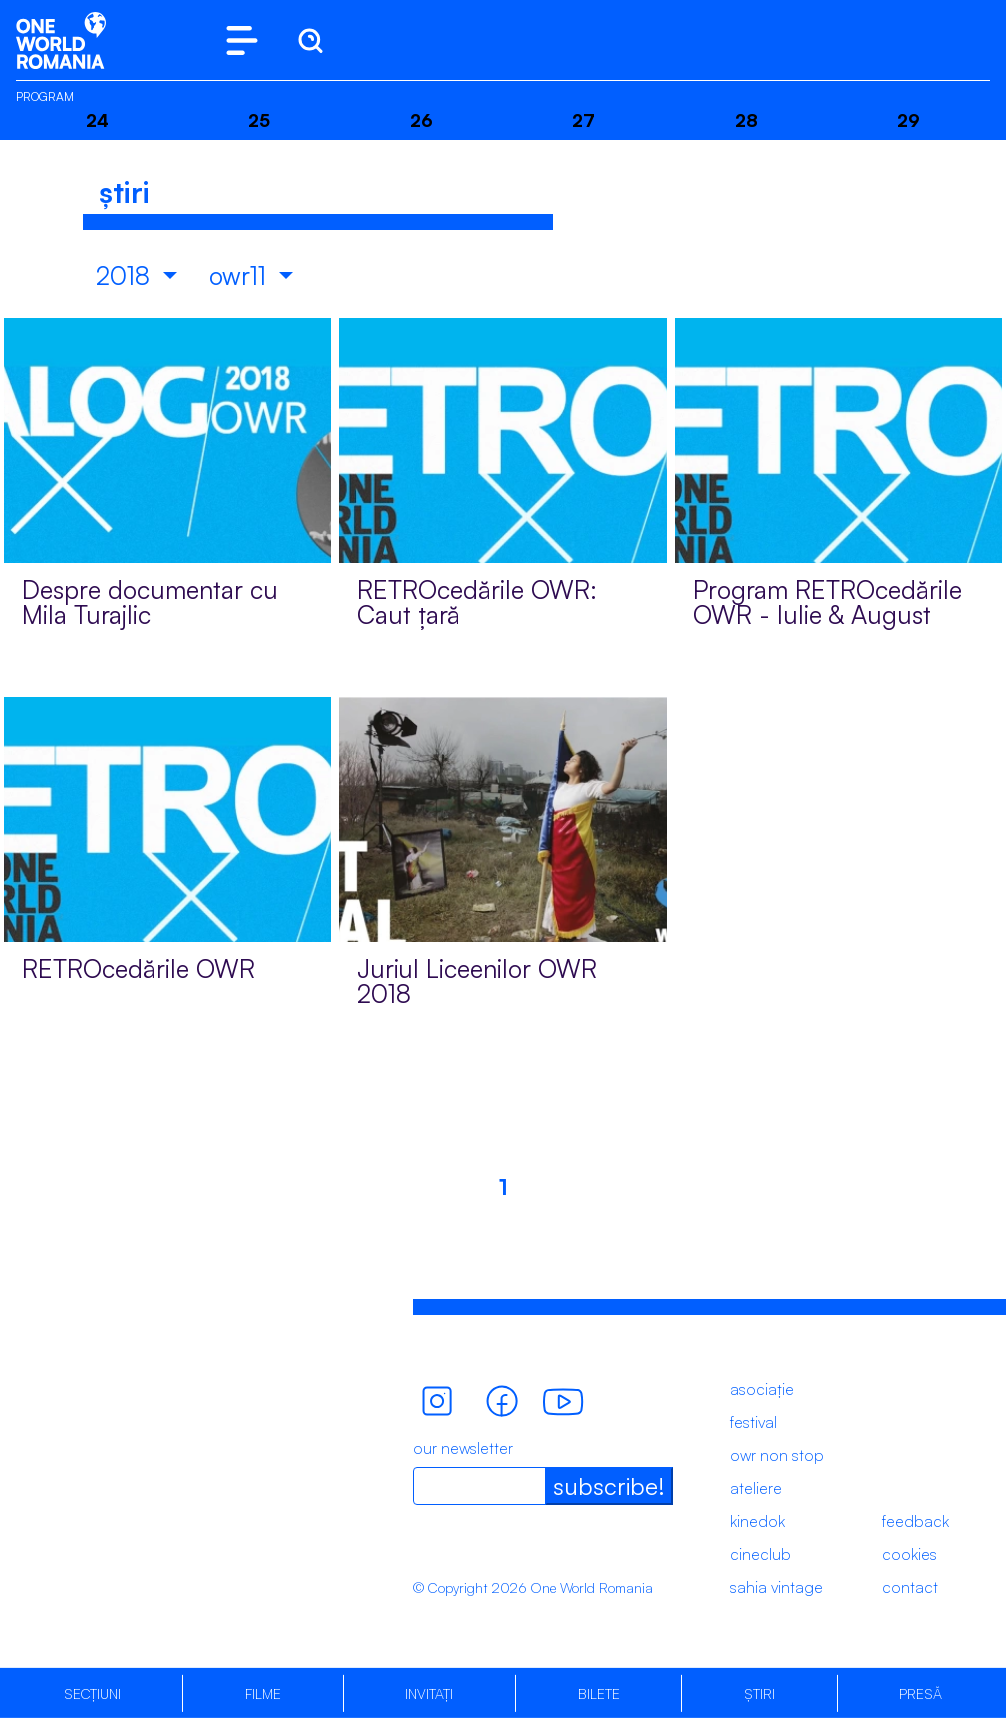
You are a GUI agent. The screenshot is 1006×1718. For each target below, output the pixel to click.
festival (753, 1422)
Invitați (429, 1693)
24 (97, 120)
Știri (759, 1693)
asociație (762, 1389)
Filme (263, 1693)
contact (910, 1587)
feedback (915, 1521)
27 (583, 120)
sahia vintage (776, 1587)
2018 (126, 275)
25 (259, 120)
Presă (920, 1693)
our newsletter (463, 1448)
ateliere (756, 1488)
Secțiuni (92, 1693)
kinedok (757, 1521)
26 (421, 120)
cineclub (760, 1554)
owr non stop (777, 1455)
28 (746, 120)
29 (908, 120)
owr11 (241, 275)
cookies (909, 1554)
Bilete (599, 1693)
